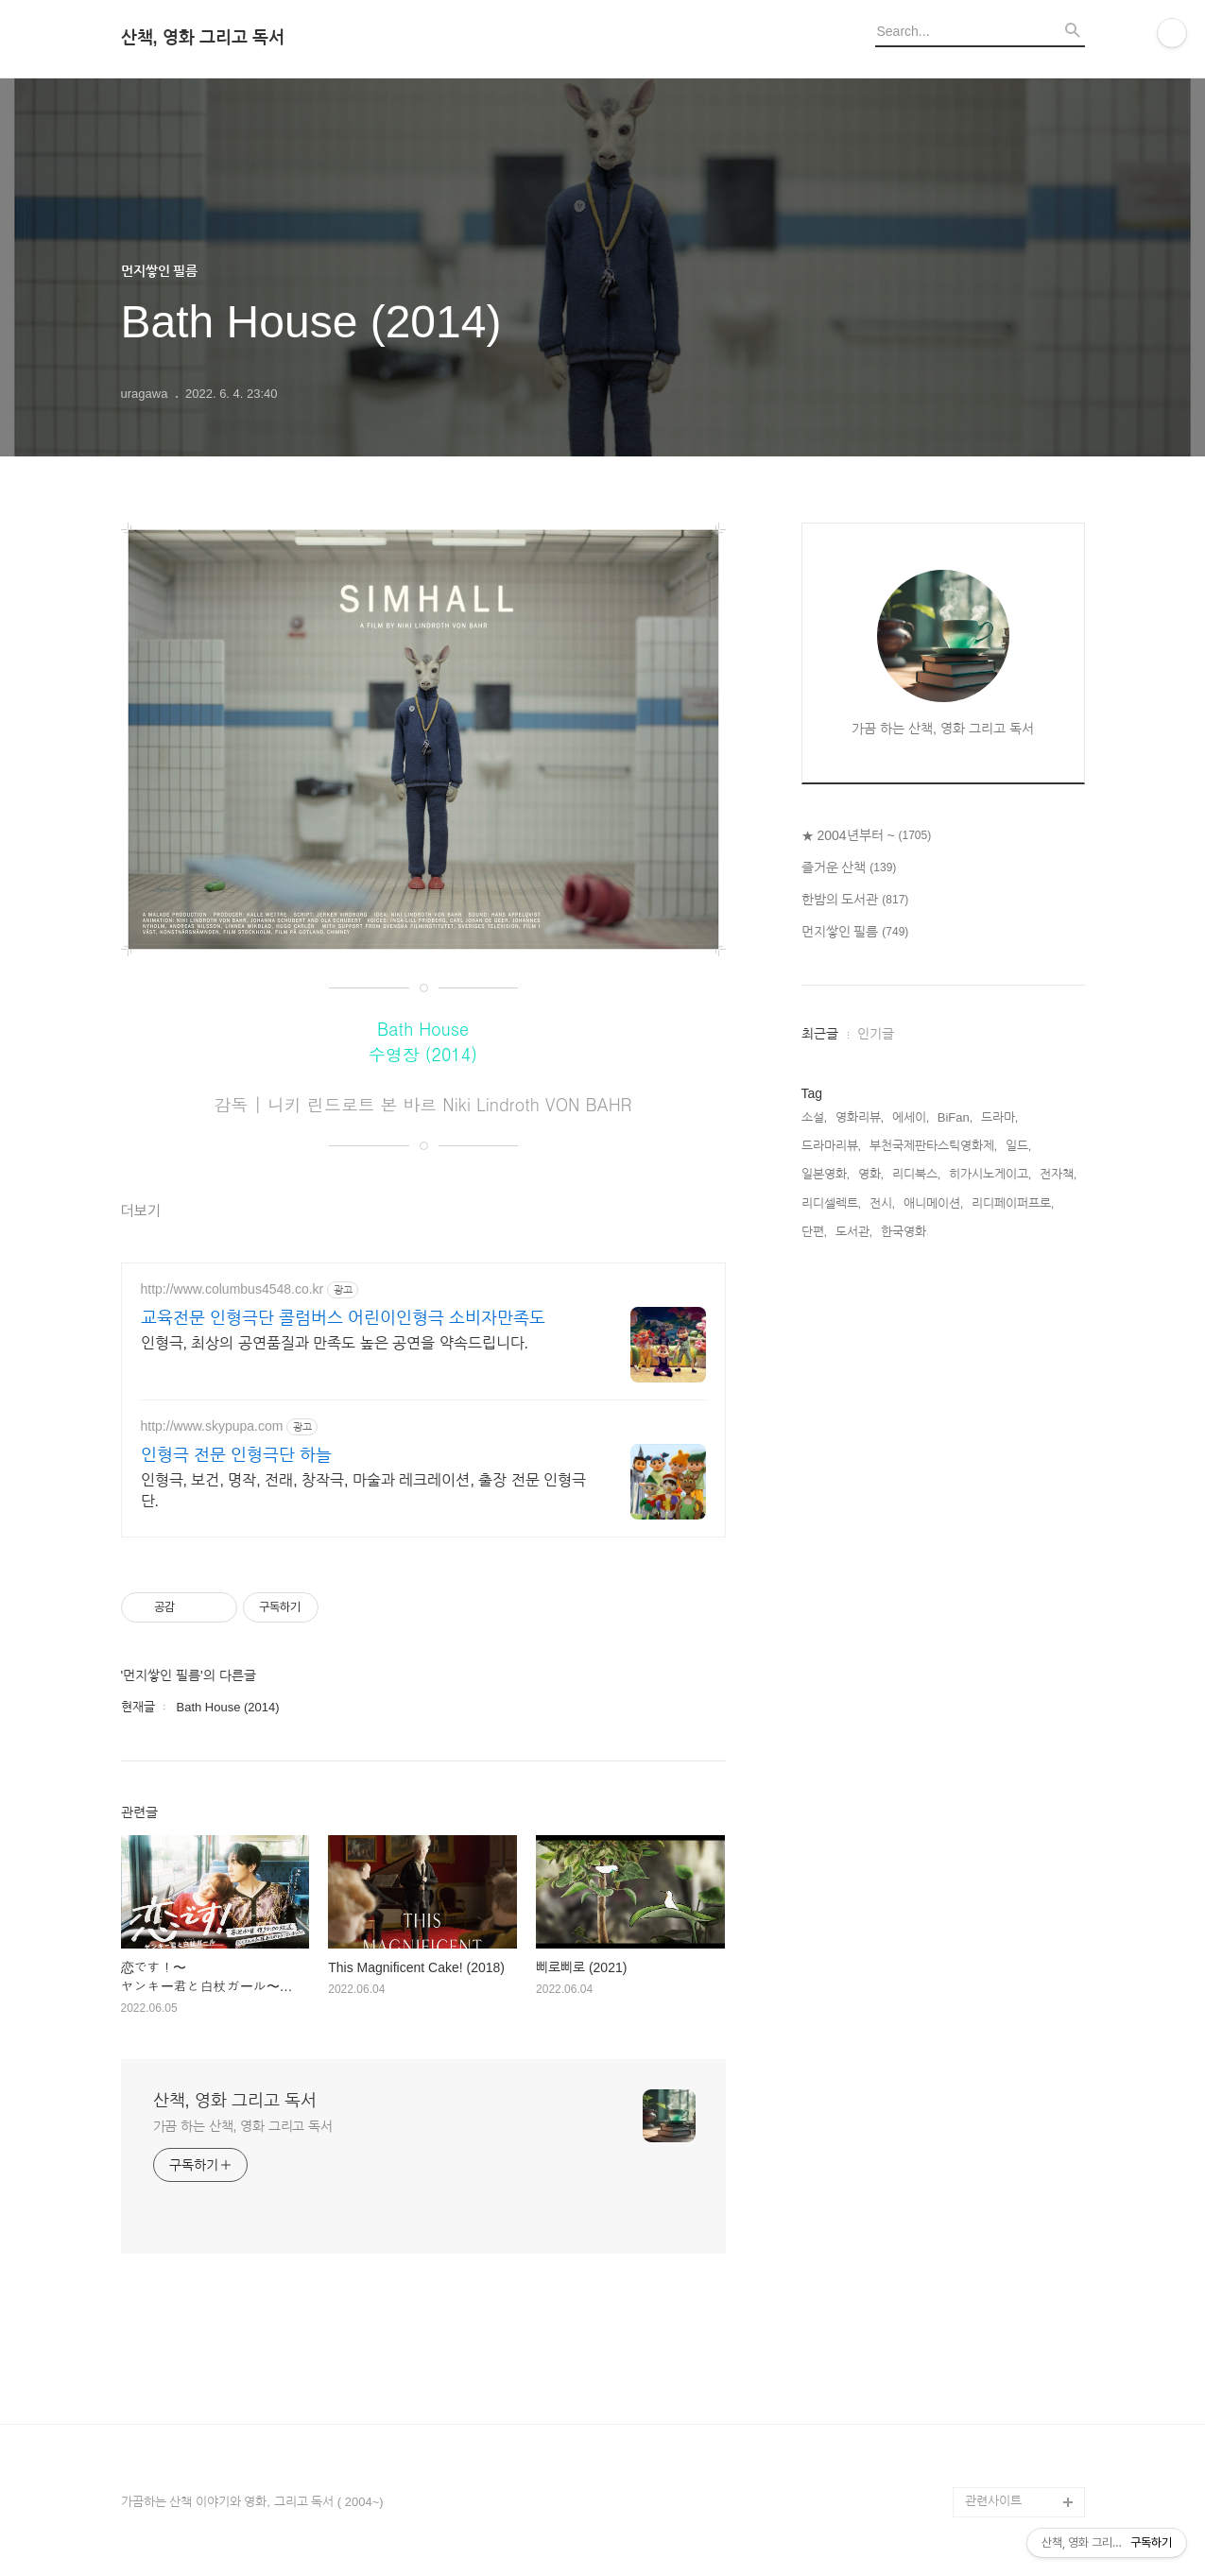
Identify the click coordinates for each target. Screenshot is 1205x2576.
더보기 (141, 1211)
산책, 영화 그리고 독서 (202, 37)
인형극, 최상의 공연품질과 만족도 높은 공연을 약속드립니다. (335, 1343)
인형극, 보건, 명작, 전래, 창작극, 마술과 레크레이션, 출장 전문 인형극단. (364, 1490)
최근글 (819, 1033)
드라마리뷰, (831, 1146)
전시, (882, 1203)
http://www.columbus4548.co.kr (232, 1289)
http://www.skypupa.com (212, 1426)
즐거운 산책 (849, 868)
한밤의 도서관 (855, 900)
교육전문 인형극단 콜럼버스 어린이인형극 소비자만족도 (343, 1318)
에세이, (911, 1117)
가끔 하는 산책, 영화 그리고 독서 (243, 2126)
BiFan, (955, 1117)
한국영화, (905, 1232)
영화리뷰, (860, 1117)
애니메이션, (934, 1203)
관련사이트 (993, 2501)
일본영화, (826, 1174)
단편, (814, 1232)
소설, (814, 1117)
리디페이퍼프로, (1013, 1203)
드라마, (1000, 1117)
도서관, (854, 1232)
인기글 (875, 1033)
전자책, (1058, 1174)
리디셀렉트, (831, 1203)
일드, (1019, 1146)
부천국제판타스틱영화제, (933, 1146)
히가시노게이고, (990, 1174)
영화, (871, 1174)
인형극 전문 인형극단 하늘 (236, 1455)
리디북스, (916, 1174)
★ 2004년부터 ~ (866, 836)
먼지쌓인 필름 (855, 932)
